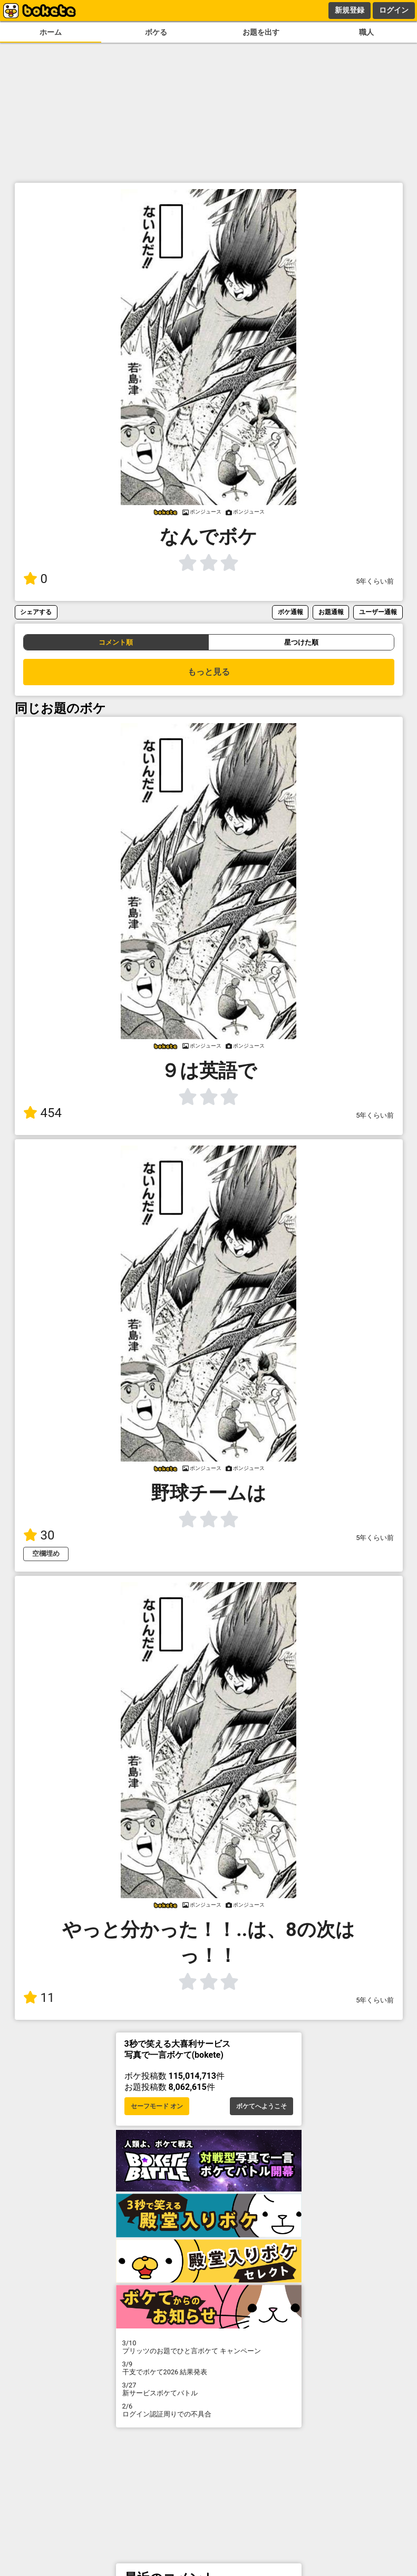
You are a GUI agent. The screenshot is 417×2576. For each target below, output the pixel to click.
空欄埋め (46, 1553)
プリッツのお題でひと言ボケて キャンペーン (208, 2347)
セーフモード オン (157, 2106)
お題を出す (261, 32)
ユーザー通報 (378, 611)
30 (39, 1535)
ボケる (156, 32)
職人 (366, 32)
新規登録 (349, 10)
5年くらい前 (375, 581)
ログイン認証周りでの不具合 (208, 2410)
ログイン (394, 10)
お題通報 (331, 611)
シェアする (36, 611)
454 (42, 1113)
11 (39, 1997)
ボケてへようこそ (261, 2106)
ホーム (51, 32)
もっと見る (209, 671)
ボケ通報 (290, 611)
